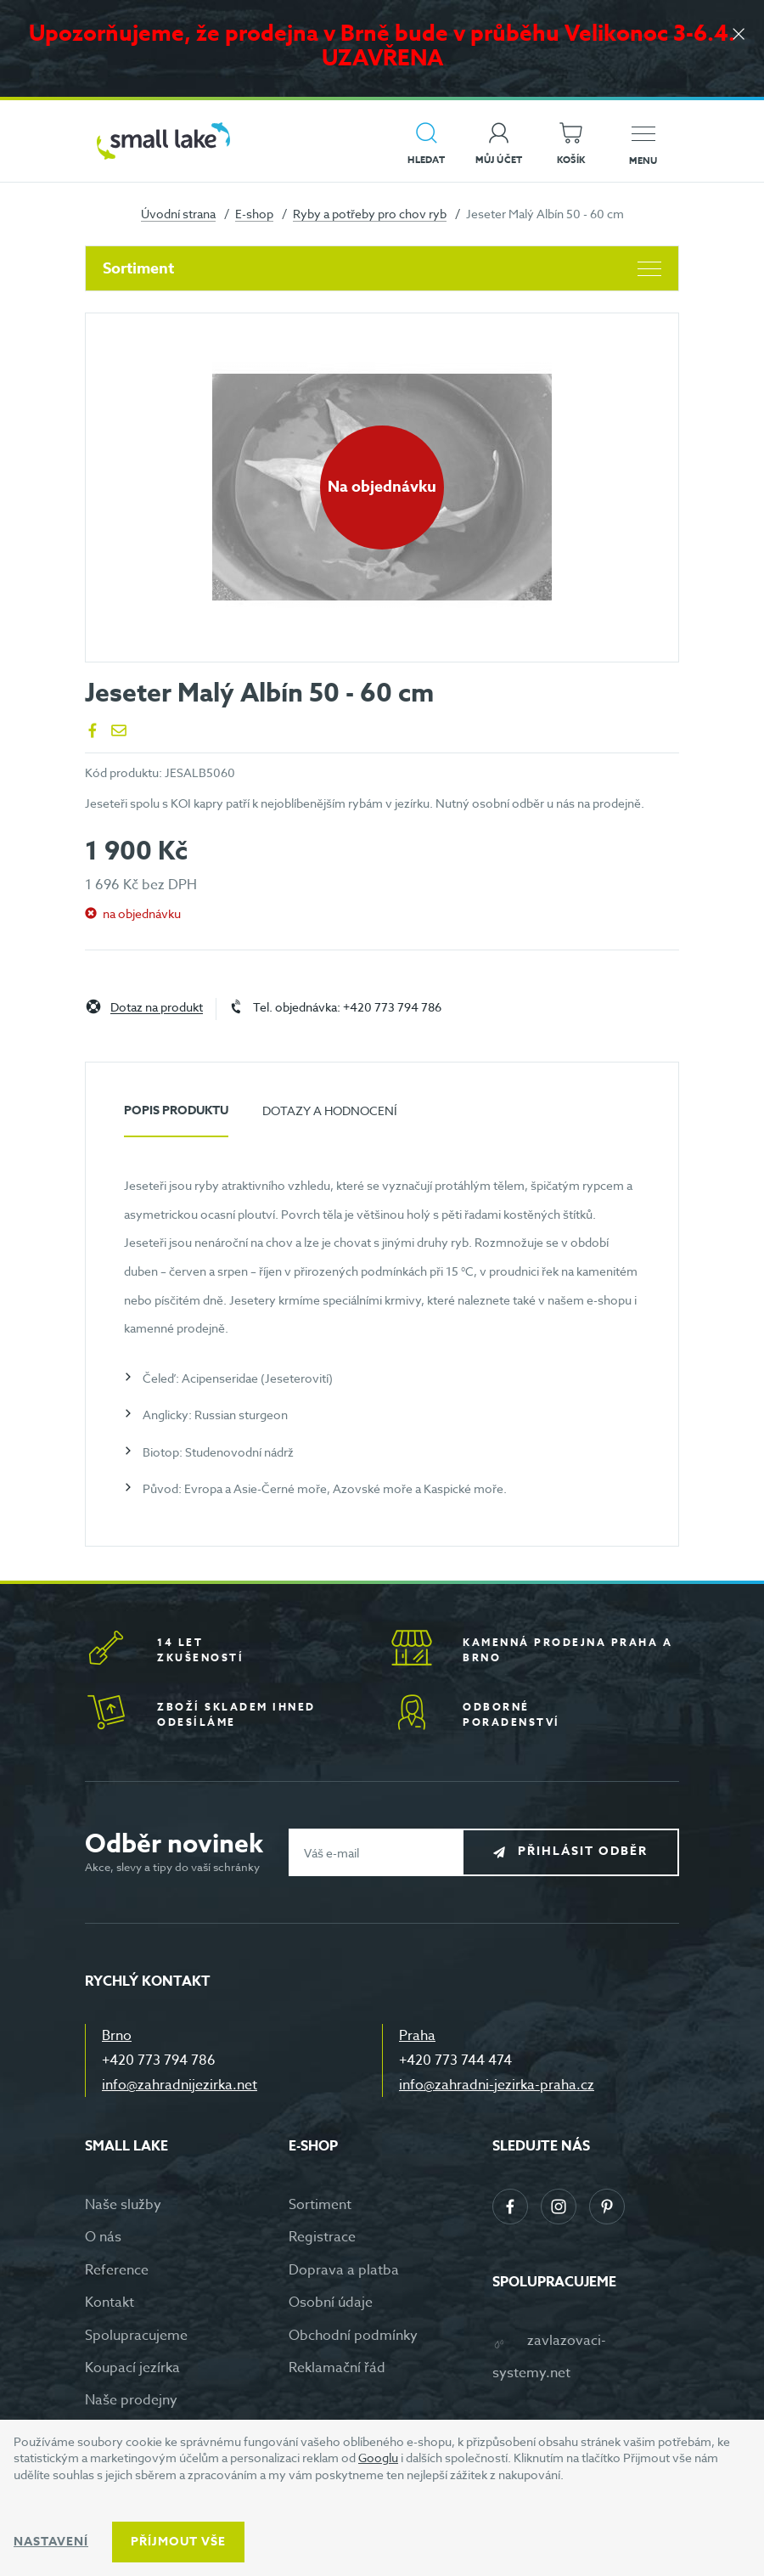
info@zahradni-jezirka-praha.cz (496, 2085)
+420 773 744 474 (455, 2060)
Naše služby (123, 2205)
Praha (417, 2036)
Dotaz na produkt (156, 1008)
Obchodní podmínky (353, 2335)
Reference (117, 2270)
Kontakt (109, 2302)
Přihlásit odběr (583, 1852)
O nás (103, 2237)
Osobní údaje (331, 2302)
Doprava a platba (344, 2270)
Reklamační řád (337, 2368)
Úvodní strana (178, 214)
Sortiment (382, 268)
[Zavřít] (738, 35)
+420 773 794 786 (159, 2060)
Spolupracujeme (136, 2335)
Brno (117, 2036)
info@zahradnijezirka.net (179, 2085)
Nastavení (51, 2542)
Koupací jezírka (132, 2368)
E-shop (254, 214)
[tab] (176, 1117)
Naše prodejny (131, 2400)
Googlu (378, 2457)
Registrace (322, 2237)
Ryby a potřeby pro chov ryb (370, 214)
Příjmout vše (178, 2542)
